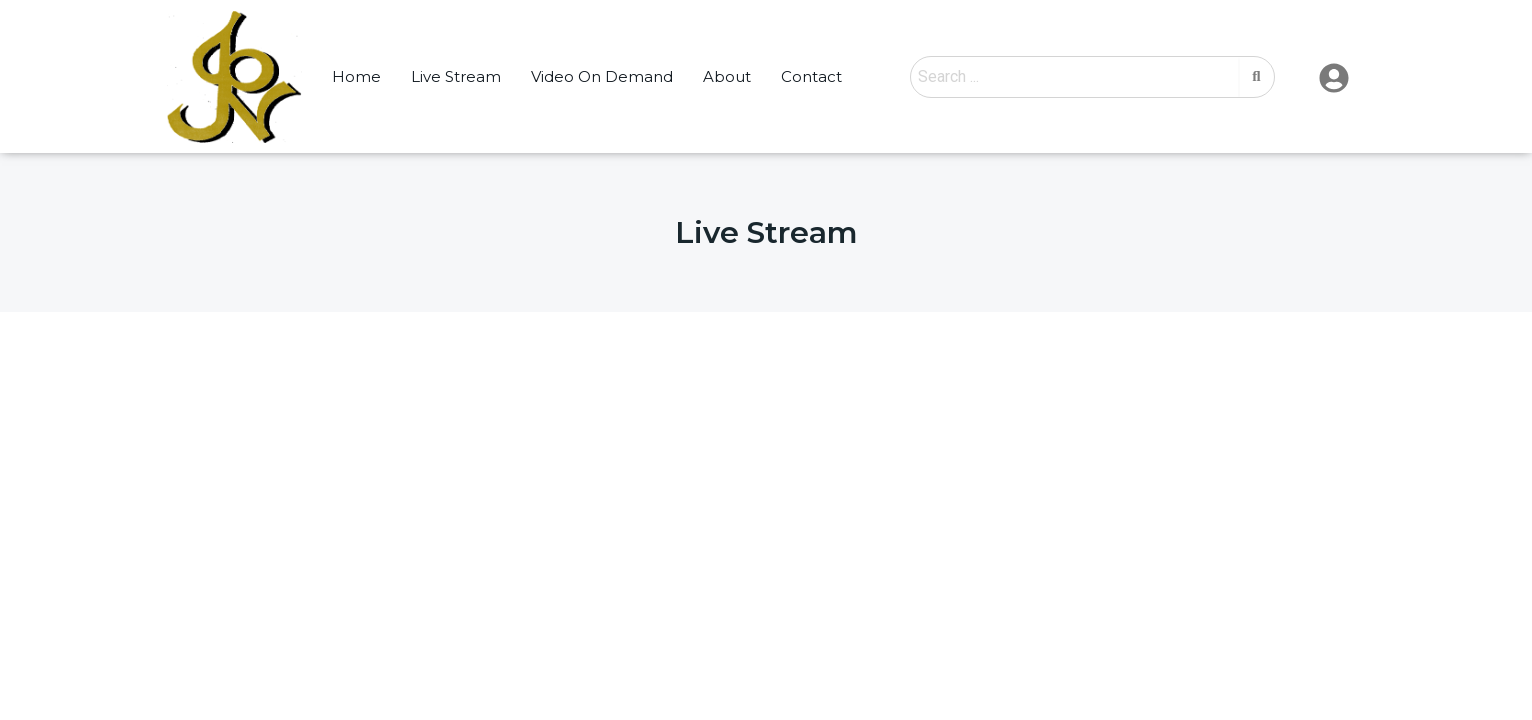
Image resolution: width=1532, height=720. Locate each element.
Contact (811, 76)
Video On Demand (602, 76)
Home (356, 76)
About (727, 76)
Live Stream (456, 76)
